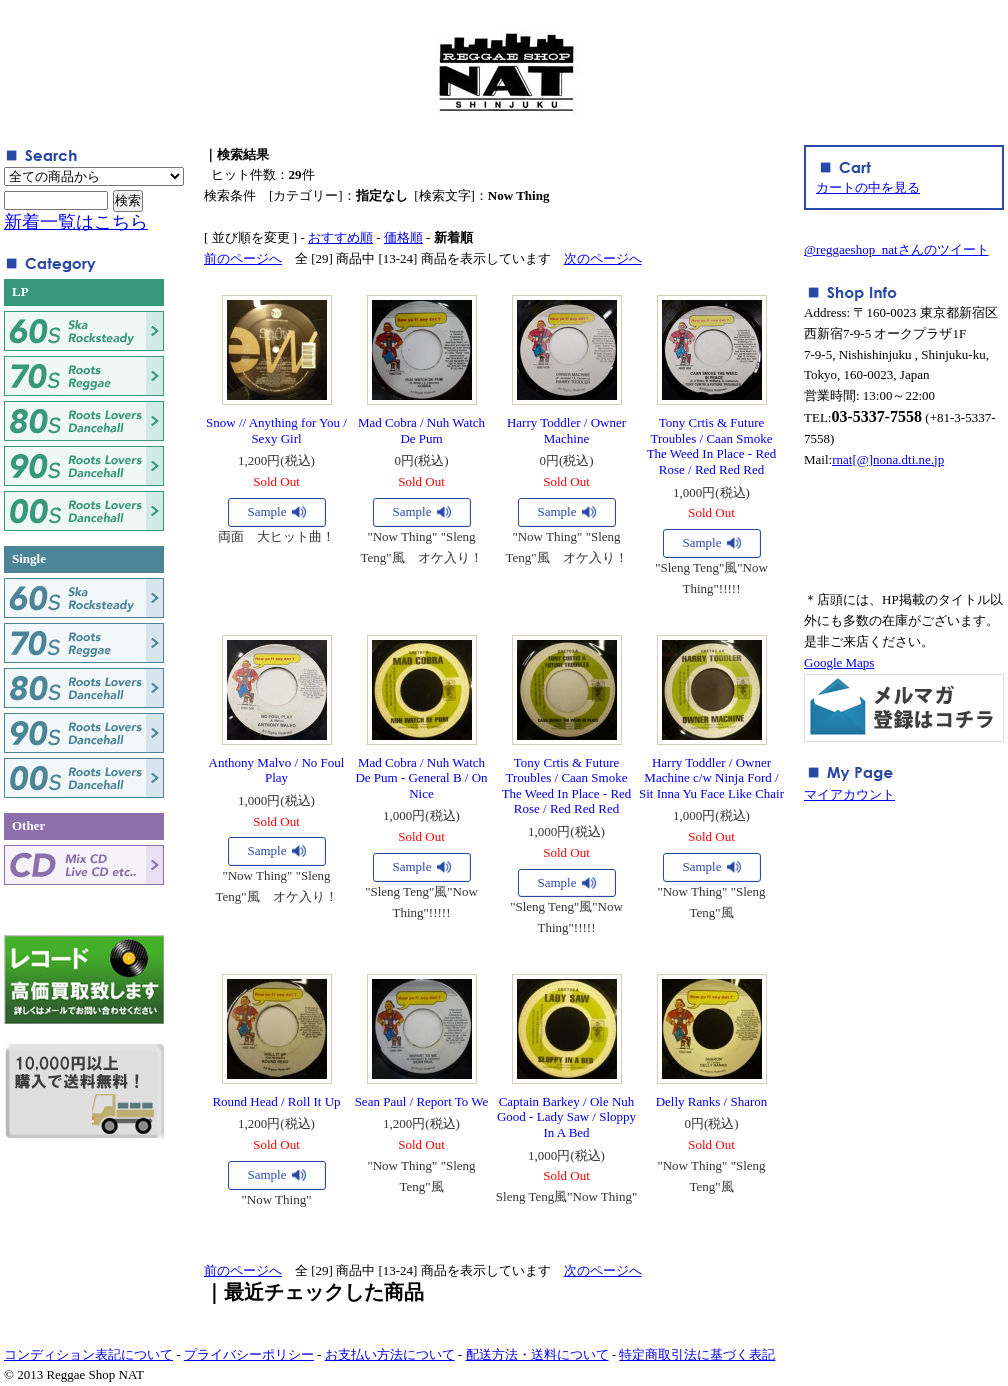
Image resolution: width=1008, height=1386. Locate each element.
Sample (267, 511)
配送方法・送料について (537, 1354)
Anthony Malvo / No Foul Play (277, 770)
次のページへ (603, 258)
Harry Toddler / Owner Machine (566, 430)
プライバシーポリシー (249, 1354)
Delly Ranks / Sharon (712, 1101)
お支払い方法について (390, 1354)
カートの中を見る (868, 187)
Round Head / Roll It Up (276, 1101)
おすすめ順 (340, 237)
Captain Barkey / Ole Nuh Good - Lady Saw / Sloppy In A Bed (566, 1117)
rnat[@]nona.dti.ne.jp (888, 459)
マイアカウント (849, 794)
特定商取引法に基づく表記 (697, 1354)
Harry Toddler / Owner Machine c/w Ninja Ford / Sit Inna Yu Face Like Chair (711, 778)
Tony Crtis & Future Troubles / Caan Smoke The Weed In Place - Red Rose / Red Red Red (712, 446)
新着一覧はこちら (76, 222)
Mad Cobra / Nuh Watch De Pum (421, 430)
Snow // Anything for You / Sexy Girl (276, 430)
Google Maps (839, 662)
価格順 (403, 237)
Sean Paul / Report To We (422, 1101)
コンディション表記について (88, 1354)
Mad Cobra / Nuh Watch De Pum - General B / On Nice (421, 778)
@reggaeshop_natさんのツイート (896, 249)
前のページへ (243, 258)
